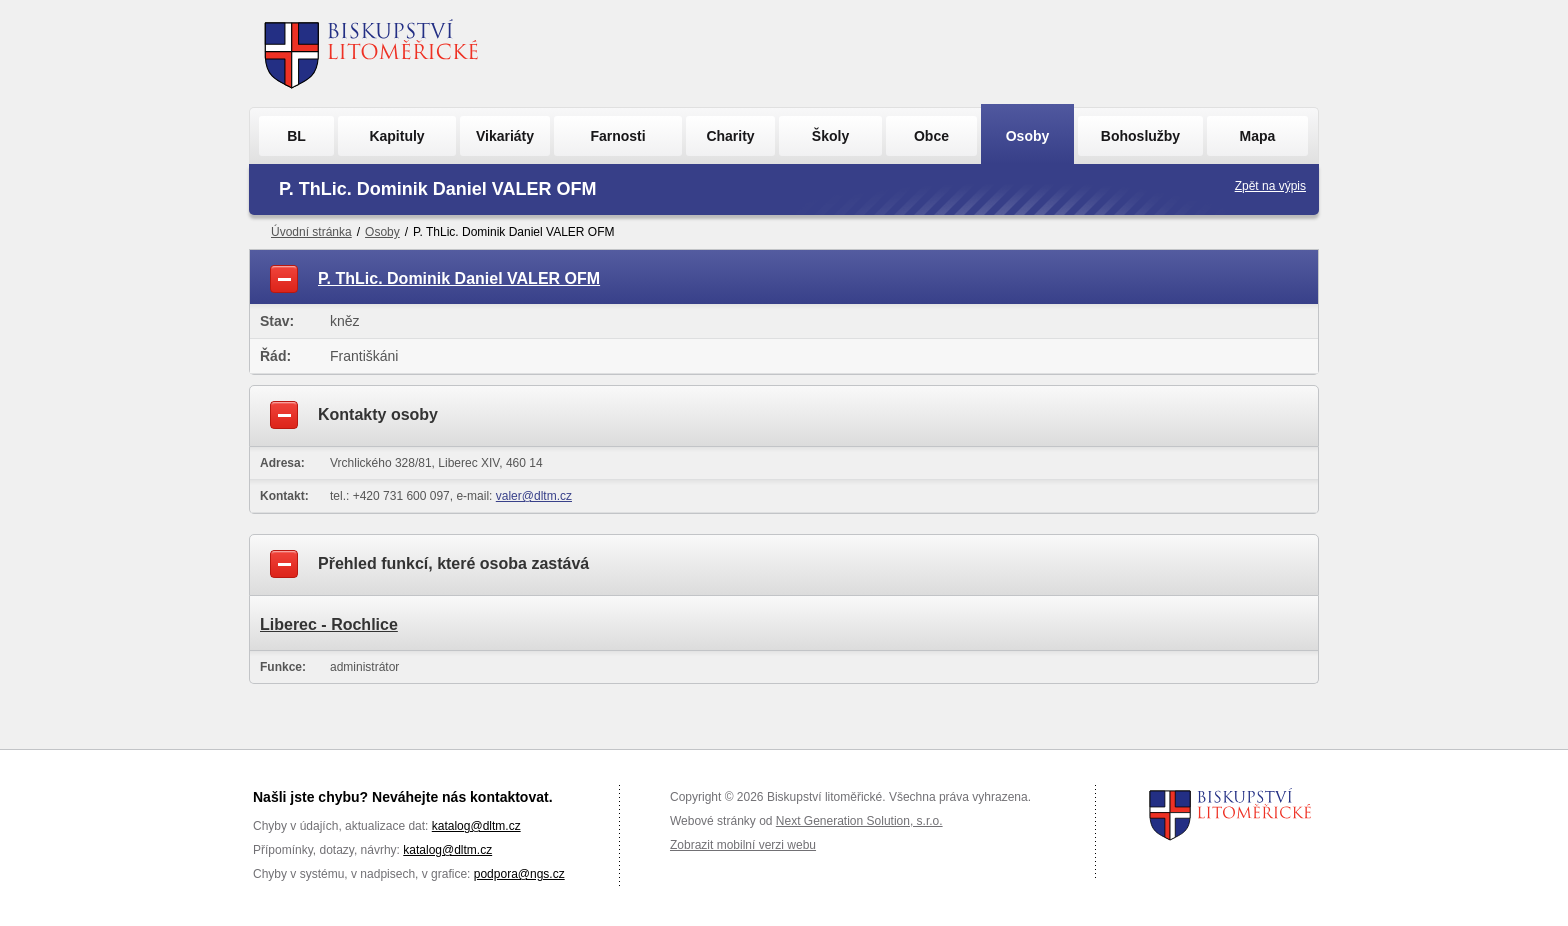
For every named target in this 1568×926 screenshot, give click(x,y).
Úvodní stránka (311, 232)
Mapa (1258, 136)
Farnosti (617, 136)
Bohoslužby (1140, 136)
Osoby (1028, 136)
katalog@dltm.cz (476, 826)
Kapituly (396, 136)
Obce (931, 136)
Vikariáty (505, 136)
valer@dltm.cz (534, 496)
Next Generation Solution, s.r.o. (859, 821)
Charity (730, 136)
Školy (830, 136)
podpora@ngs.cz (519, 874)
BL (296, 136)
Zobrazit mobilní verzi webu (743, 845)
